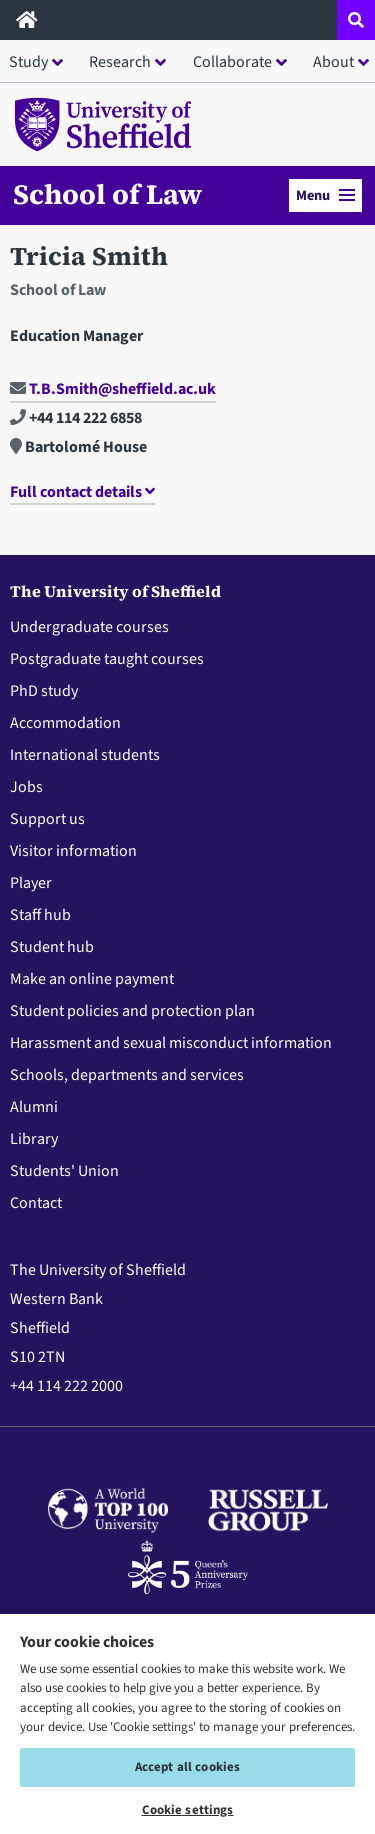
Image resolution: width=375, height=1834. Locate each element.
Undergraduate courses (89, 627)
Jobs (26, 787)
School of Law (107, 194)
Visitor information (73, 851)
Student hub (52, 947)
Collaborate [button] (232, 62)
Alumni (34, 1107)
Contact (36, 1203)
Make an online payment (92, 979)
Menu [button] (325, 195)
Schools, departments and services (127, 1075)
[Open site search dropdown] (356, 20)
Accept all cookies (187, 1767)
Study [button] (28, 62)
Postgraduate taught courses (107, 659)
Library (34, 1139)
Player (31, 883)
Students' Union (64, 1171)
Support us (47, 819)
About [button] (333, 62)
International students (85, 755)
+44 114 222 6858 (76, 418)
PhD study (44, 691)
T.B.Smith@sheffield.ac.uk (113, 389)
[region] (187, 1723)
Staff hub (40, 915)
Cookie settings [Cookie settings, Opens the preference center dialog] (188, 1810)
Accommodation (65, 723)
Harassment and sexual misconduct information (171, 1043)
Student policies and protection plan (132, 1011)
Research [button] (120, 62)
